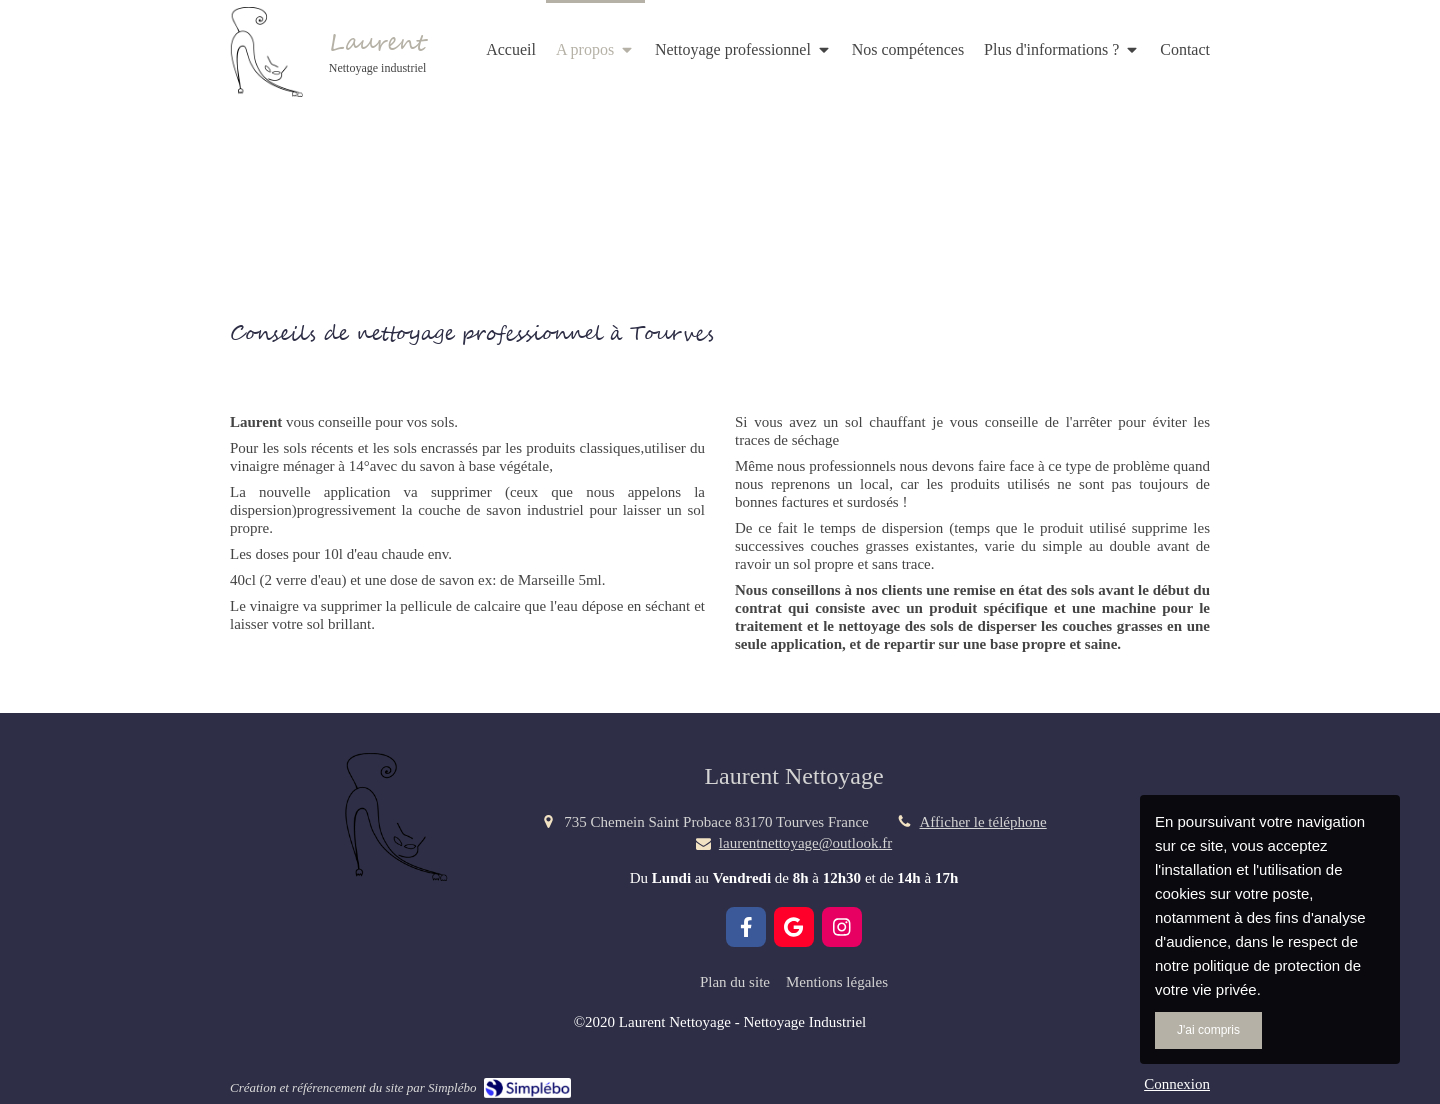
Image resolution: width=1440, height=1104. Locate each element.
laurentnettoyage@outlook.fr (805, 843)
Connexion (1177, 1084)
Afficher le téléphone (983, 822)
